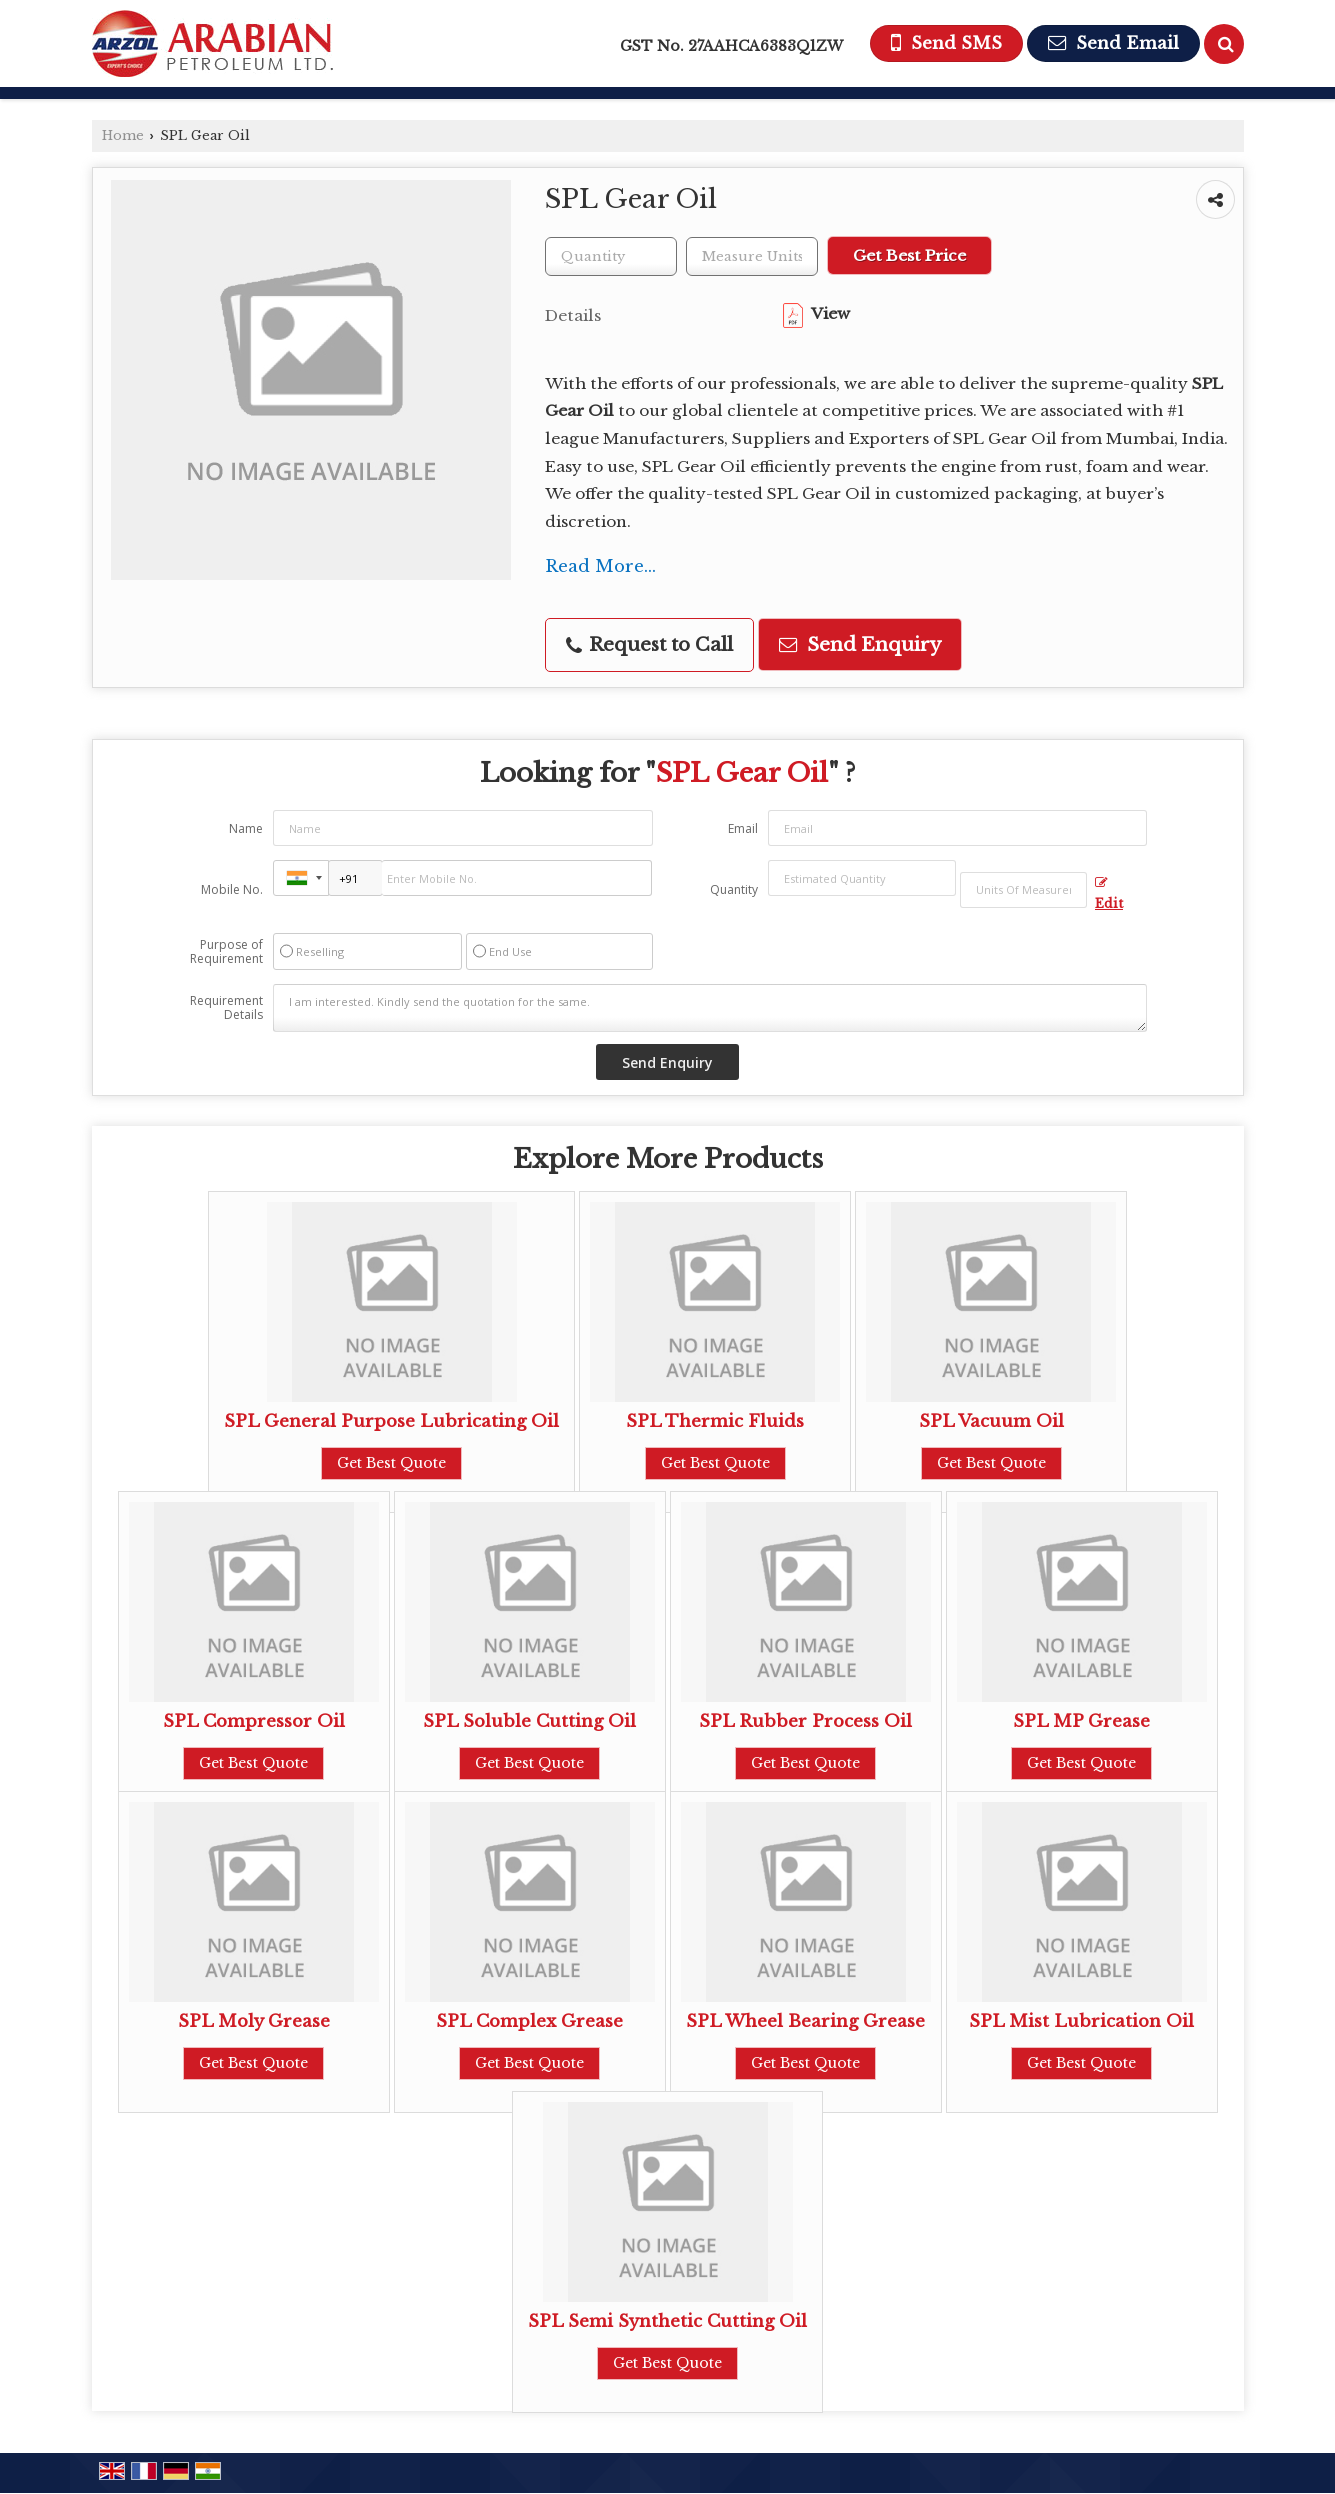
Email (743, 828)
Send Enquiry (860, 644)
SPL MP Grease (1081, 1721)
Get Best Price (909, 255)
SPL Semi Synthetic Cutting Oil (667, 2321)
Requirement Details (226, 1008)
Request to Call (649, 644)
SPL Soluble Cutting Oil (529, 1721)
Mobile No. (232, 889)
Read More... (600, 566)
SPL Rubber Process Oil (805, 1721)
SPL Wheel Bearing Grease (805, 2021)
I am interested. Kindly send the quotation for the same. (710, 1008)
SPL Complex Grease (529, 2021)
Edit (1109, 894)
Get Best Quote (391, 1463)
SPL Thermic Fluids (715, 1421)
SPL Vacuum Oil (991, 1421)
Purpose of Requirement (226, 952)
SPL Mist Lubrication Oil (1081, 2021)
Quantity (734, 889)
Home (123, 135)
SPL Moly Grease (254, 2021)
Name (246, 828)
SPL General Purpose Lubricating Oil (391, 1421)
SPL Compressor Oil (254, 1721)
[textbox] (752, 256)
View (816, 313)
